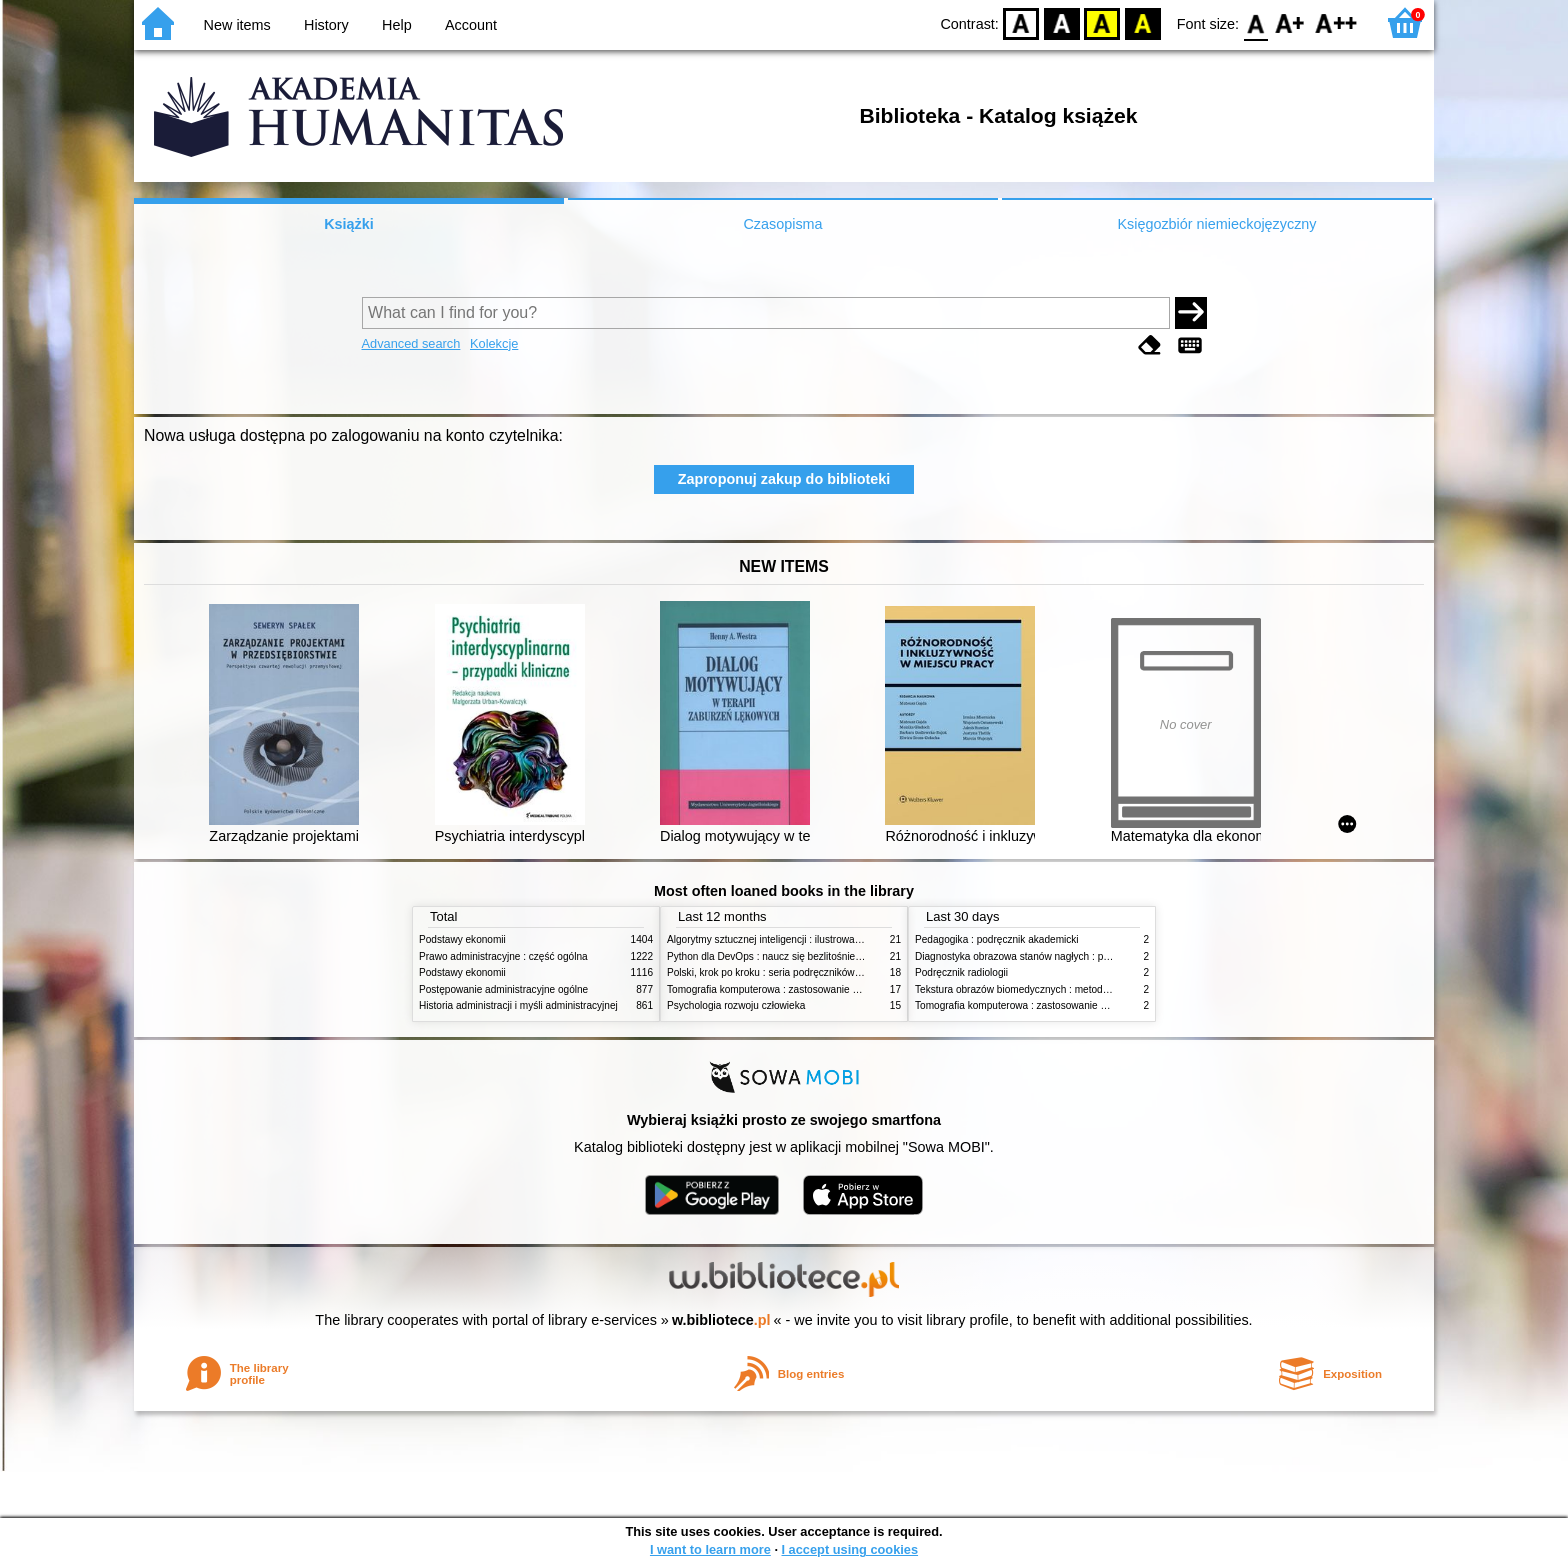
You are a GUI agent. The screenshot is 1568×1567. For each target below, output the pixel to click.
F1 (1290, 22)
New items (237, 25)
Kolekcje (494, 343)
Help (397, 25)
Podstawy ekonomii (462, 939)
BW (1062, 22)
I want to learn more (710, 1549)
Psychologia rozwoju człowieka (736, 1005)
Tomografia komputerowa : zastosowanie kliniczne (779, 989)
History (326, 25)
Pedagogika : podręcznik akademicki (997, 939)
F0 (1255, 22)
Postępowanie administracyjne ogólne (503, 989)
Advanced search (411, 343)
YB (1102, 22)
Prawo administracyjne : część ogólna (503, 956)
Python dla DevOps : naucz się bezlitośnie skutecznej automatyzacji (818, 956)
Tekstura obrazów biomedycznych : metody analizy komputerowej (1061, 989)
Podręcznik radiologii (961, 972)
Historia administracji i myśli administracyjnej (518, 1005)
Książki (349, 224)
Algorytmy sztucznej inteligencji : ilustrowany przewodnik (793, 939)
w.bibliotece (721, 1320)
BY (1142, 22)
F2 (1336, 22)
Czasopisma (782, 224)
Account (471, 25)
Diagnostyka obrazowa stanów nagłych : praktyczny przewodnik (1057, 956)
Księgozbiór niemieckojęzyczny (1216, 224)
